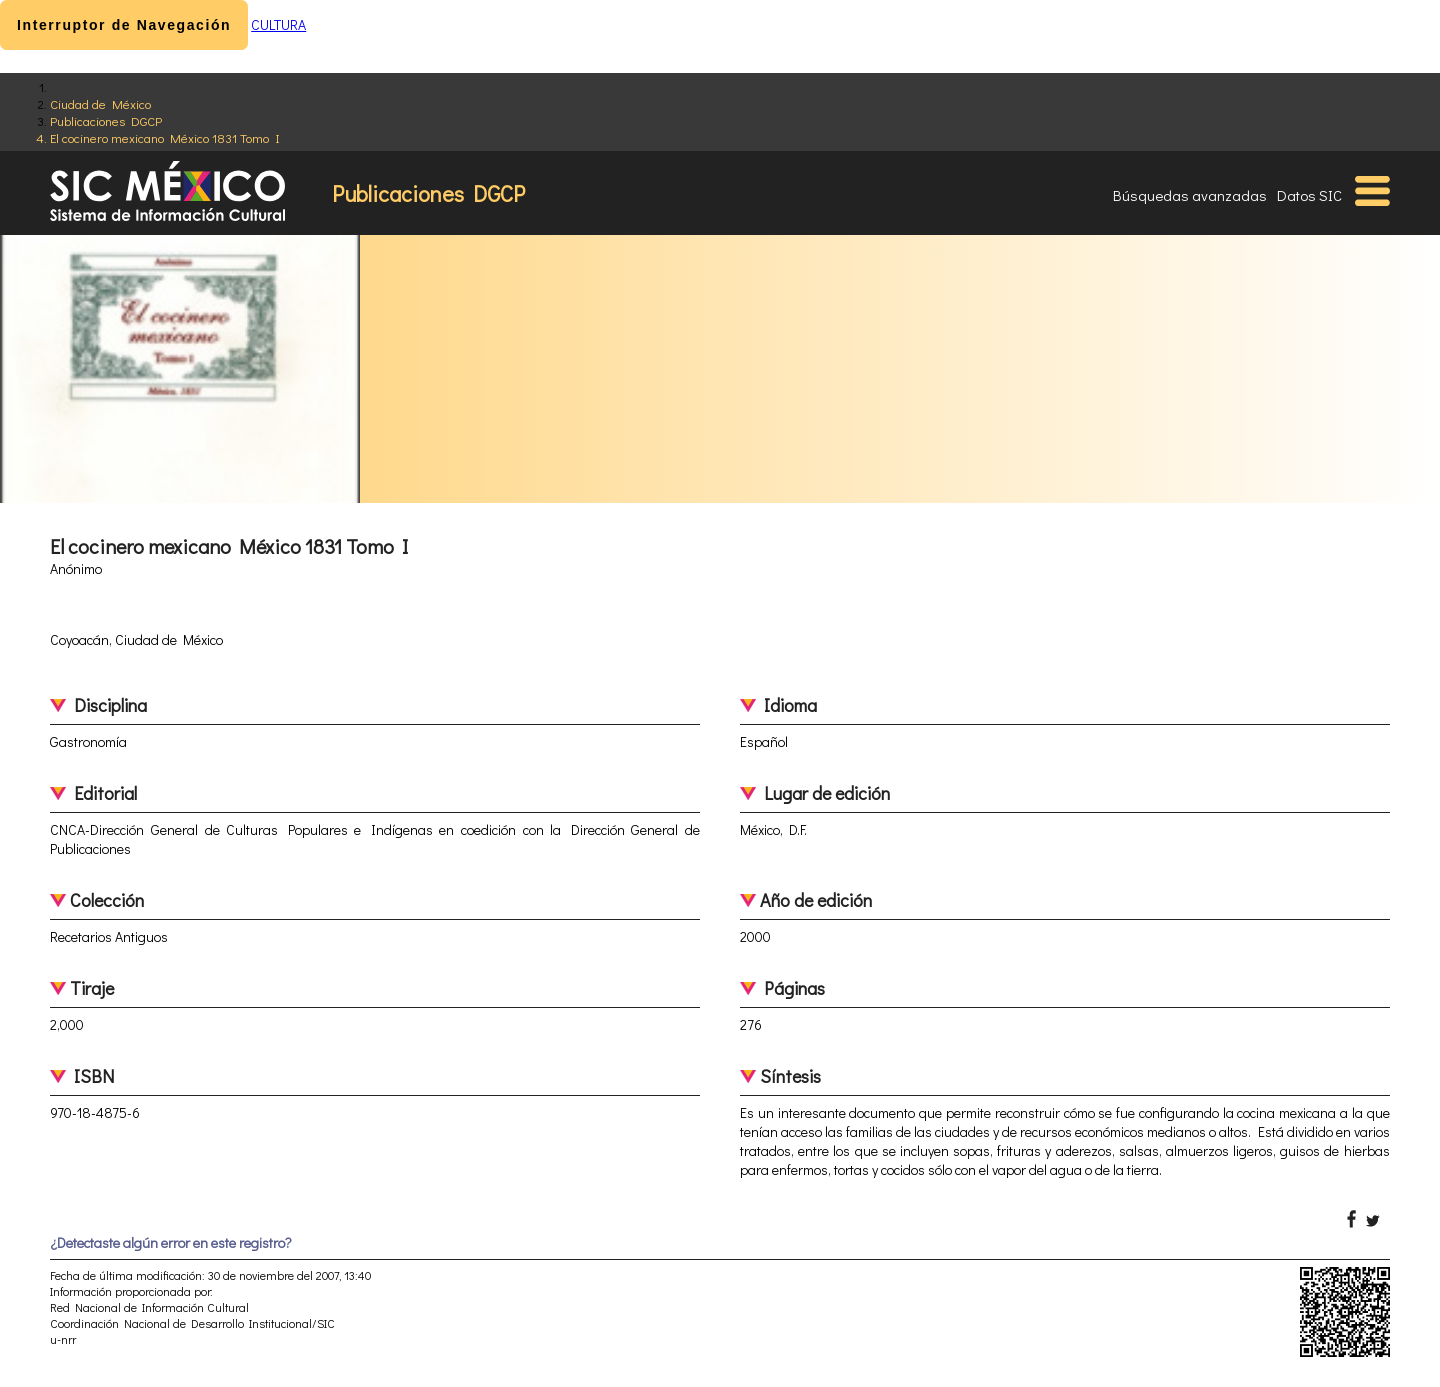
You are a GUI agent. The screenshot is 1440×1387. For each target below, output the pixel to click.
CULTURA (278, 24)
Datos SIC (1309, 195)
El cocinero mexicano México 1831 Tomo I (165, 137)
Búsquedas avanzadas (1190, 195)
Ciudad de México (100, 103)
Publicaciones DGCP (106, 120)
